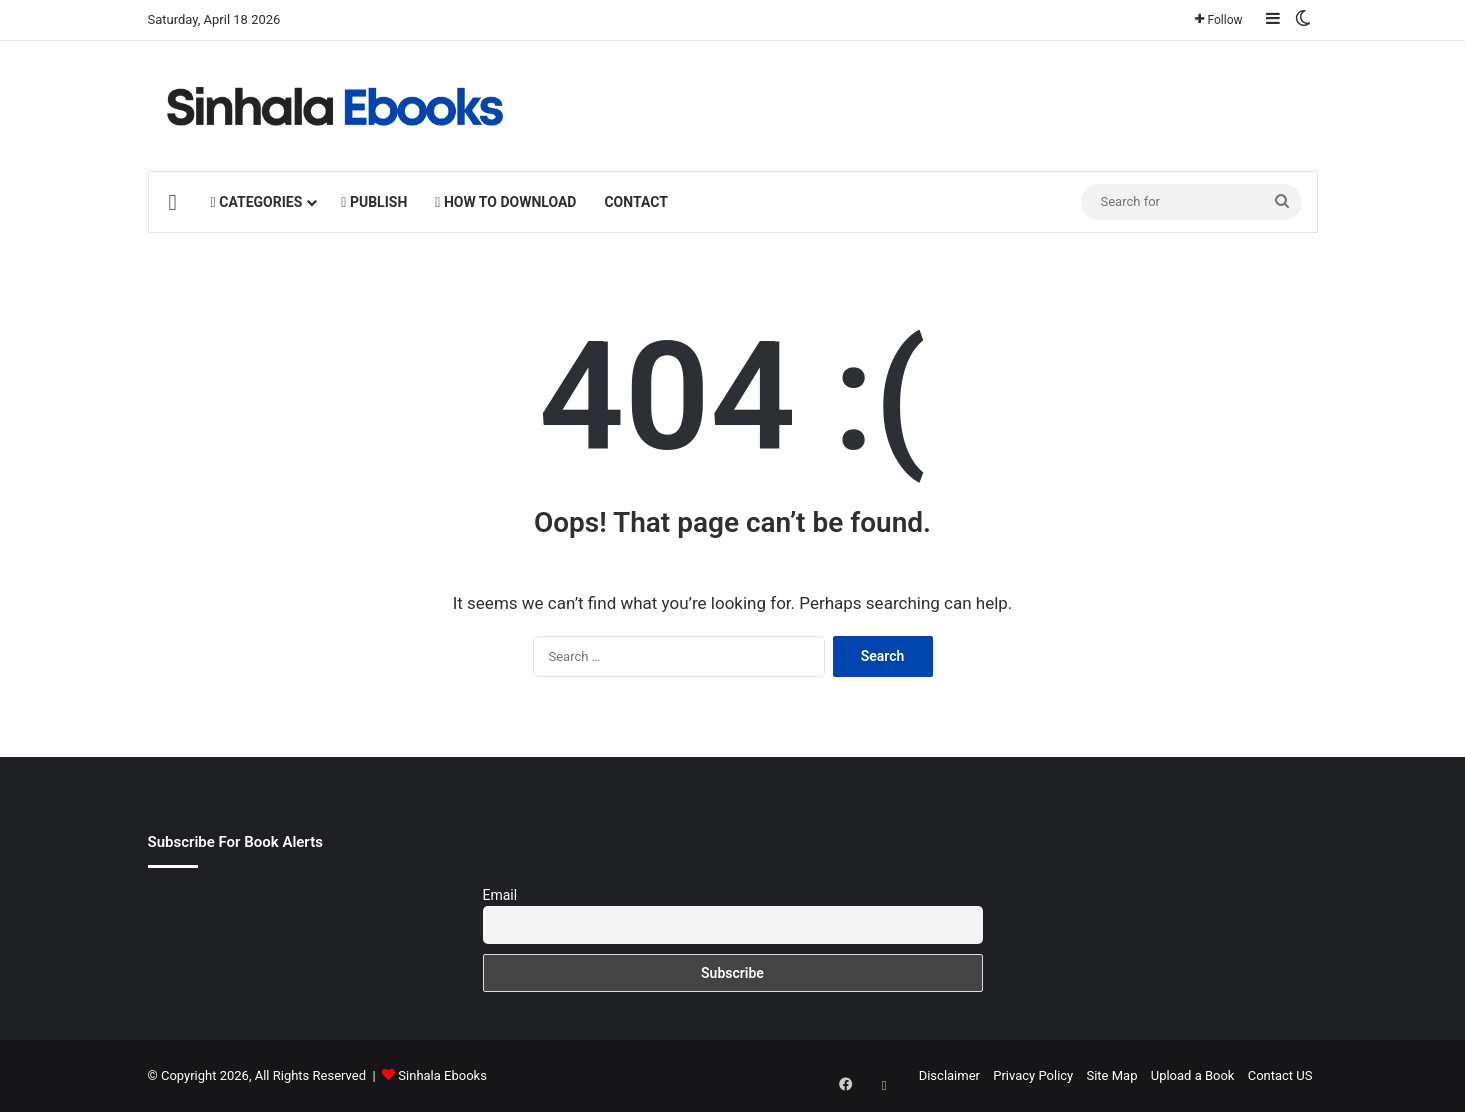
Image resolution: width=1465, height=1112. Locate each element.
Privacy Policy (1033, 1075)
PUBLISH (374, 202)
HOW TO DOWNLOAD (505, 202)
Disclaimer (949, 1075)
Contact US (1280, 1075)
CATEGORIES (257, 202)
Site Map (1111, 1075)
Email (500, 895)
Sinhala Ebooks (442, 1075)
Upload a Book (1193, 1075)
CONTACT (635, 202)
